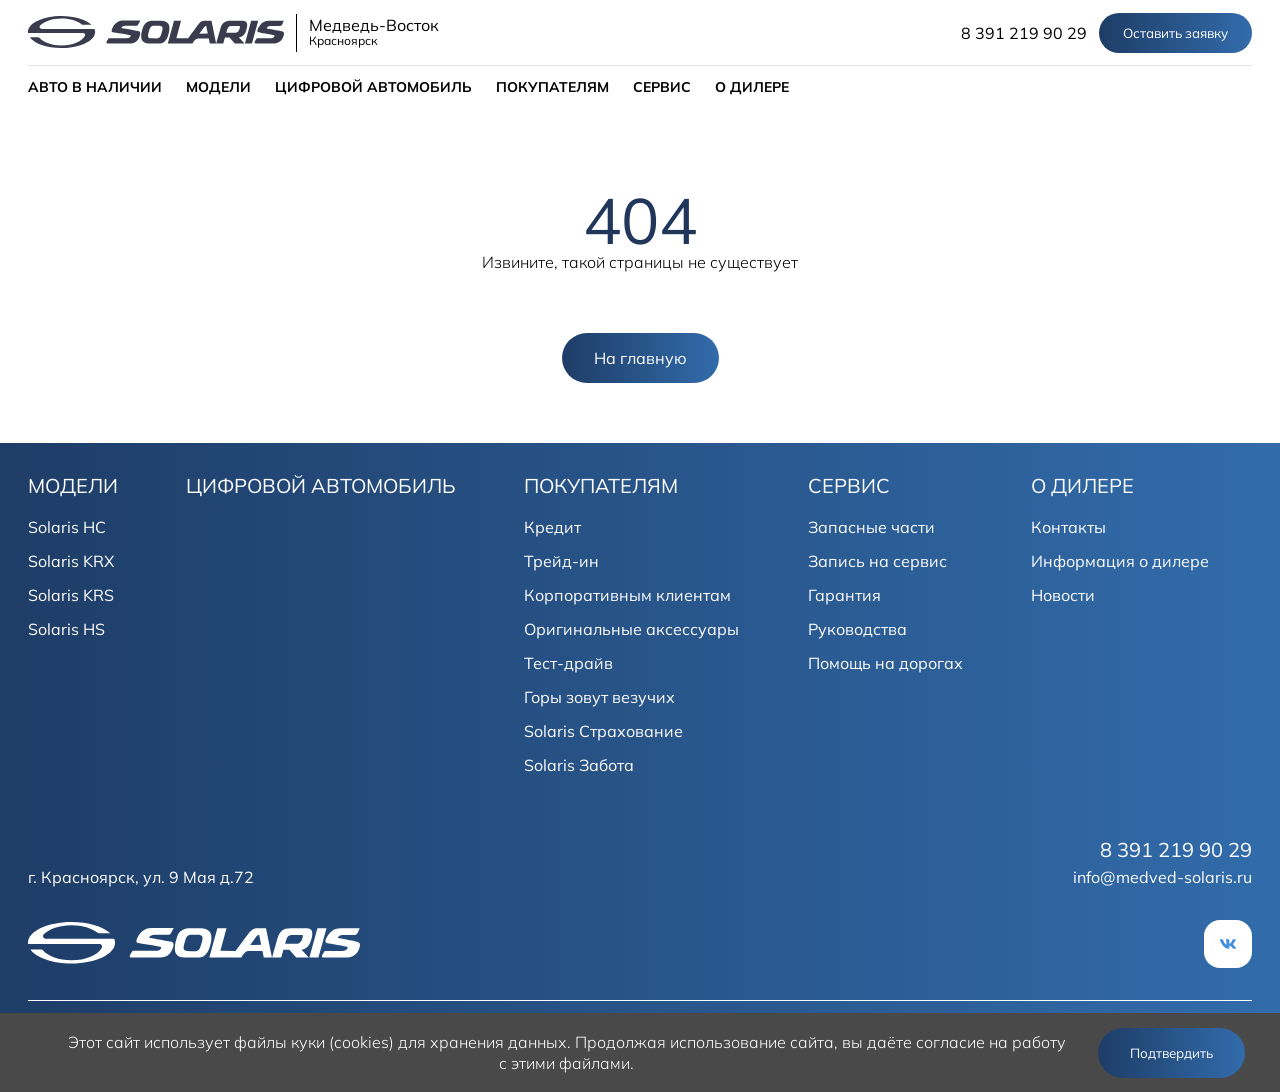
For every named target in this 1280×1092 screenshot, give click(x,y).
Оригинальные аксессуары (631, 629)
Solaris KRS (71, 595)
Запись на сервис (877, 561)
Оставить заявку (1175, 33)
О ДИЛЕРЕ (752, 87)
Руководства (857, 629)
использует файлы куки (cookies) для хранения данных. (357, 1042)
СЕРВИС (662, 87)
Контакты (1068, 527)
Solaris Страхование (603, 731)
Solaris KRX (71, 561)
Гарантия (844, 595)
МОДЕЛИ (218, 87)
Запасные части (871, 527)
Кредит (552, 527)
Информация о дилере (1120, 561)
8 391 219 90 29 (1024, 33)
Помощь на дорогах (885, 663)
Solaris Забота (579, 765)
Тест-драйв (568, 663)
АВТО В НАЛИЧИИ (95, 87)
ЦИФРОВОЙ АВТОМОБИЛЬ (373, 87)
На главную (640, 358)
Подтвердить (1171, 1053)
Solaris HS (66, 629)
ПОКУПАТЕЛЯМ (552, 87)
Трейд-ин (561, 561)
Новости (1063, 595)
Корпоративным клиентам (627, 595)
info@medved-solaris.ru (1162, 877)
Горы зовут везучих (599, 697)
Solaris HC (67, 527)
